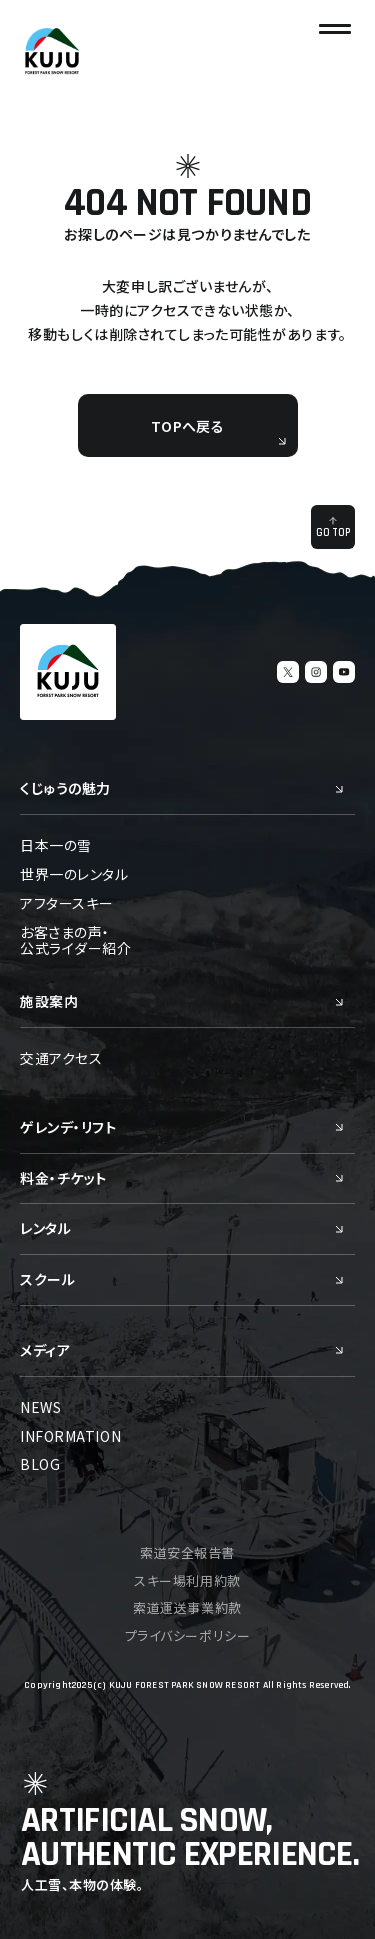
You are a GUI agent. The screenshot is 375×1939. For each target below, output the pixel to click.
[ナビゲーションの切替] (335, 29)
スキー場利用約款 (187, 1580)
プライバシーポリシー (187, 1635)
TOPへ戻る (218, 431)
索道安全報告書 (187, 1552)
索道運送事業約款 (187, 1607)
